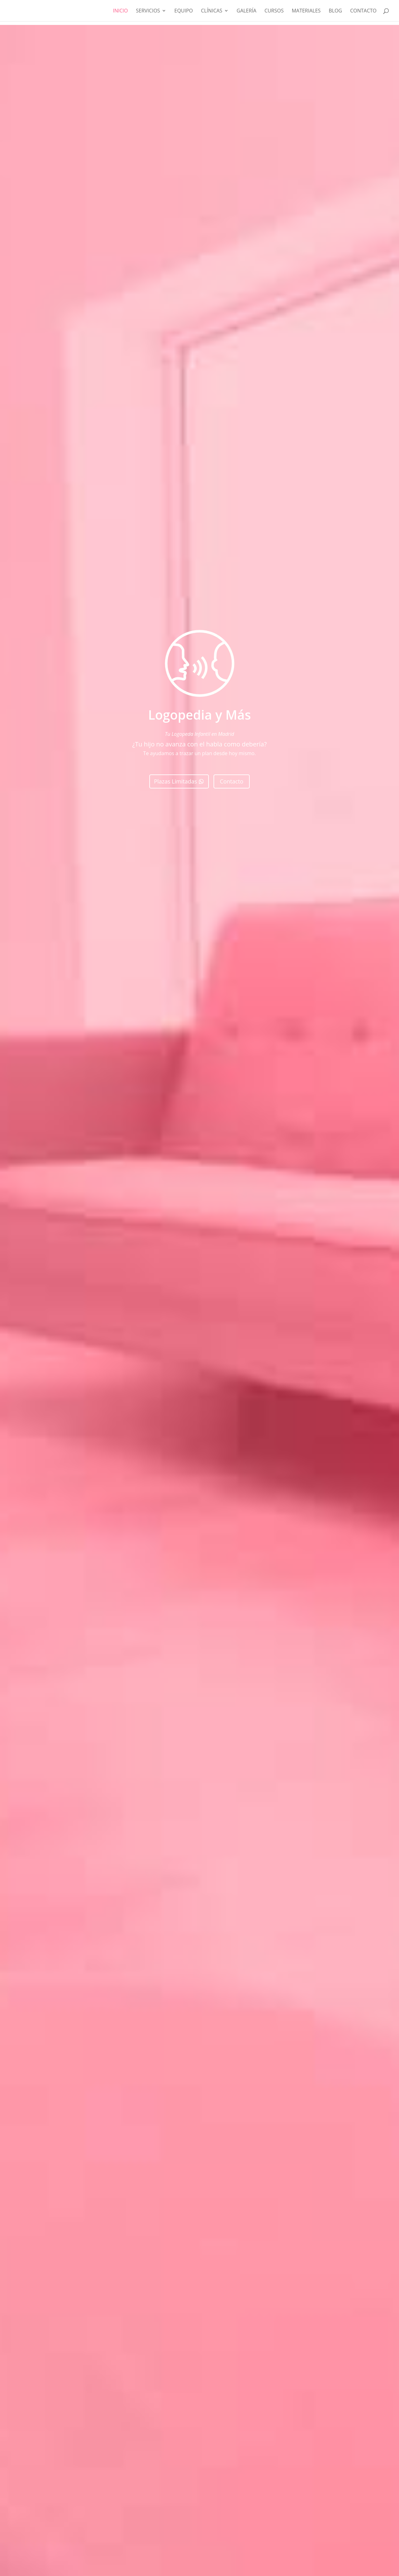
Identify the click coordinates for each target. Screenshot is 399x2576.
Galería (246, 11)
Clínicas (211, 11)
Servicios (148, 11)
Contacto (363, 11)
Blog (335, 11)
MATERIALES (306, 11)
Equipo (183, 11)
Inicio (120, 11)
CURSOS (274, 11)
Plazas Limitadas (175, 781)
